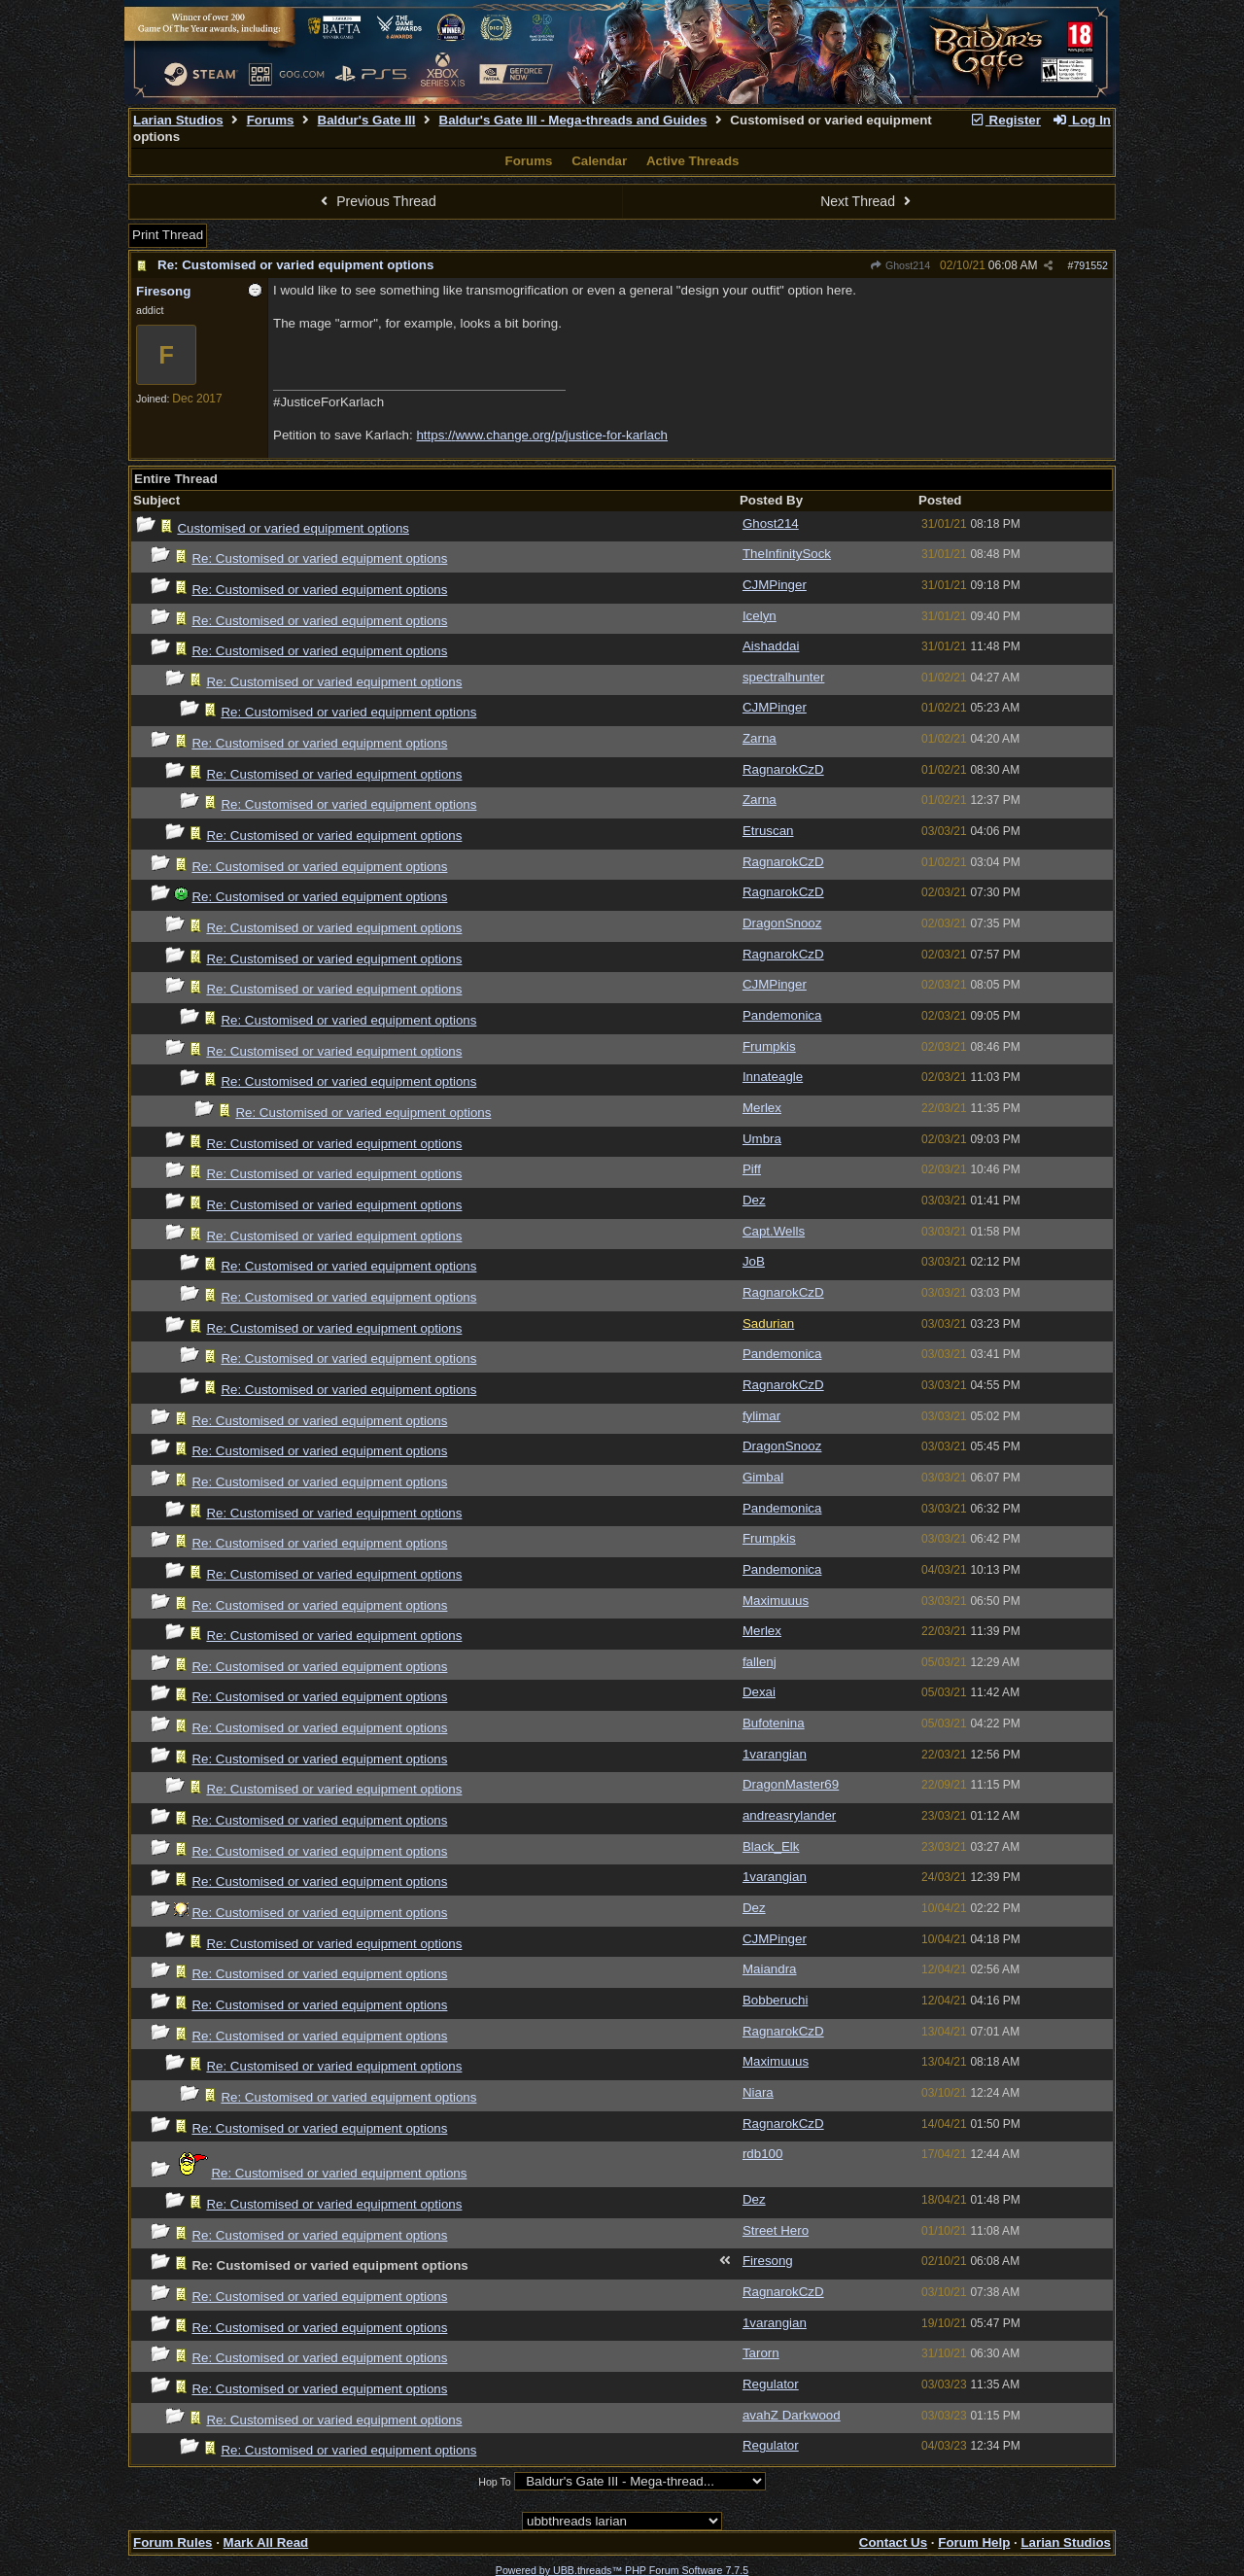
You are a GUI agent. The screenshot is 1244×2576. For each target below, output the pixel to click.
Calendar (599, 161)
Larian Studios (178, 120)
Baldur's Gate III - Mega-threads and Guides (573, 120)
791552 (1090, 265)
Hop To (494, 2482)
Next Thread (868, 201)
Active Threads (693, 161)
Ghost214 (900, 265)
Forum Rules (172, 2542)
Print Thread (167, 234)
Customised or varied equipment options (293, 528)
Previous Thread (376, 201)
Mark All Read (266, 2542)
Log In (1082, 120)
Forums (270, 120)
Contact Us (893, 2542)
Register (1005, 120)
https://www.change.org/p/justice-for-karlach (542, 435)
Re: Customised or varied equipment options (295, 265)
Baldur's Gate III (367, 120)
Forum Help (974, 2542)
